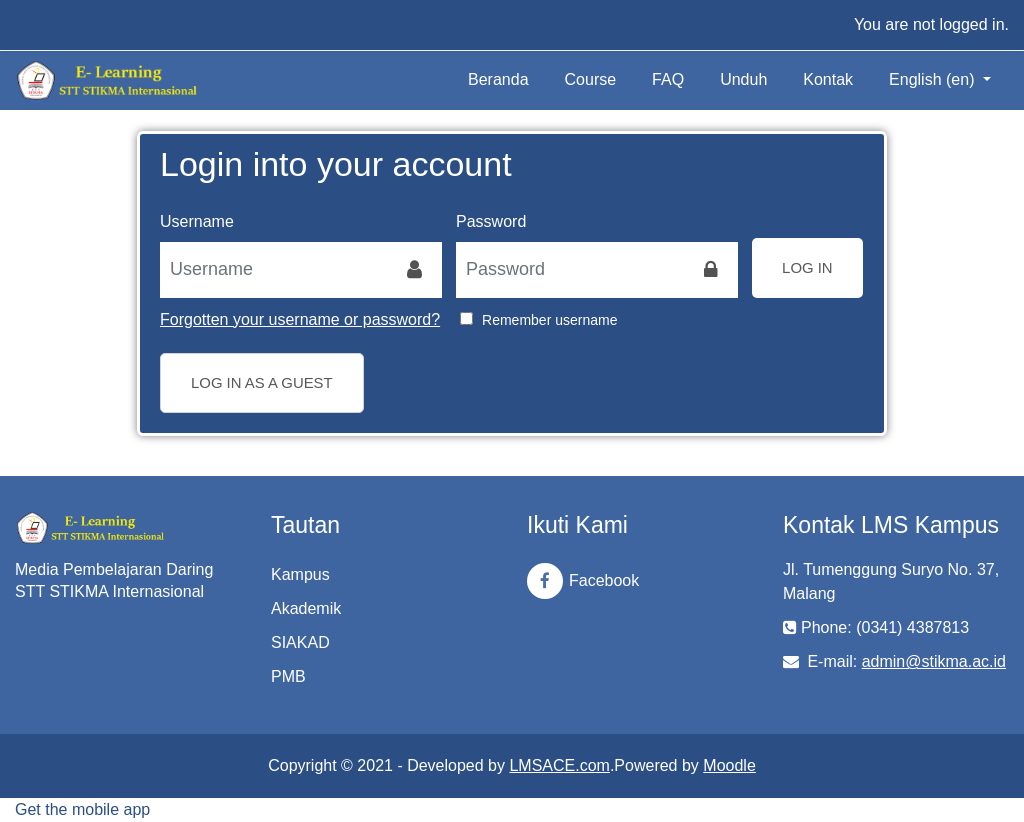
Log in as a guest (262, 382)
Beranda (498, 79)
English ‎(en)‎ (934, 79)
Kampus (300, 574)
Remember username (549, 320)
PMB (288, 676)
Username (197, 221)
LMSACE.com (559, 765)
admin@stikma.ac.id (934, 661)
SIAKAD (300, 642)
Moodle (729, 765)
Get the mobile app (82, 809)
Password (491, 221)
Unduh (743, 79)
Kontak (828, 79)
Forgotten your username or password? (300, 319)
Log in (807, 267)
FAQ (668, 79)
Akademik (306, 608)
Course (591, 79)
